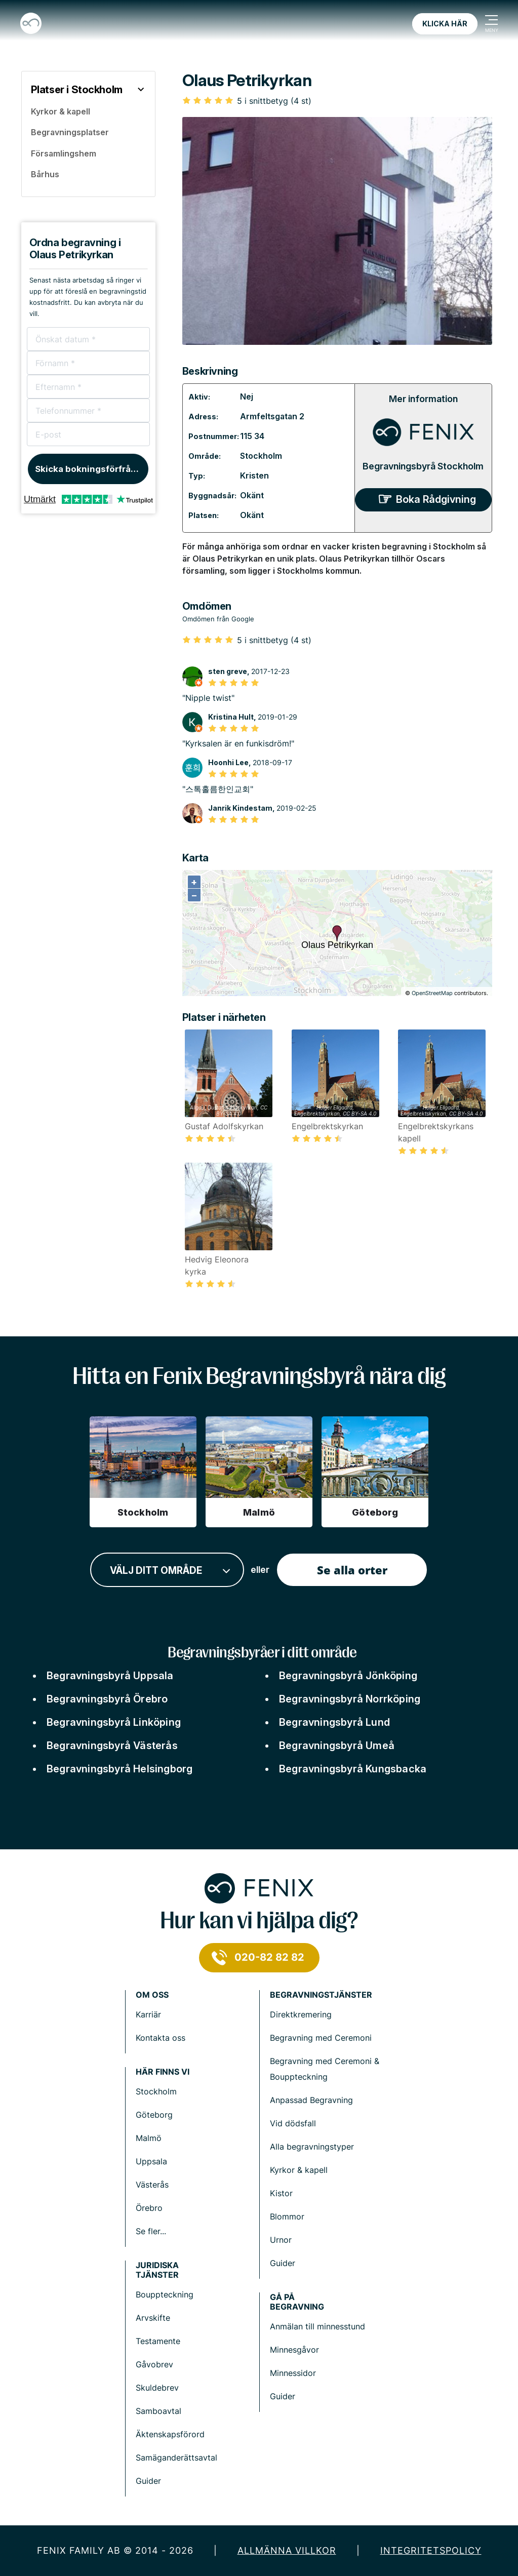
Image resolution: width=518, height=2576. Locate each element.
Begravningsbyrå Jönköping (348, 1676)
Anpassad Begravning (311, 2100)
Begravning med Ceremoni (321, 2038)
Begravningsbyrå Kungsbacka (352, 1769)
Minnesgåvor (294, 2350)
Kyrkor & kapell (299, 2170)
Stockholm (261, 456)
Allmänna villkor (286, 2550)
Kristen (254, 475)
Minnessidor (293, 2373)
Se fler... (151, 2231)
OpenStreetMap (432, 993)
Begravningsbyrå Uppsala (110, 1676)
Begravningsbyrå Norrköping (349, 1699)
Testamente (158, 2341)
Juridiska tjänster (157, 2270)
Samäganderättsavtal (176, 2457)
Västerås (152, 2184)
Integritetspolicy (431, 2550)
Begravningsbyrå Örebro (107, 1699)
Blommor (287, 2216)
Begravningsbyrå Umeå (336, 1745)
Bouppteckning (164, 2294)
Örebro (149, 2208)
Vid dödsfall (293, 2123)
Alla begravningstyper (312, 2147)
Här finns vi (162, 2072)
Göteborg (154, 2115)
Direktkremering (301, 2014)
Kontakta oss (160, 2038)
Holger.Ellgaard (334, 1107)
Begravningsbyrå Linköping (114, 1722)
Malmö (149, 2138)
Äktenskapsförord (170, 2434)
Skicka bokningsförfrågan (91, 469)
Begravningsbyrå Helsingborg (119, 1769)
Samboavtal (158, 2411)
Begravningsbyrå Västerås (112, 1745)
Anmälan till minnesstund (317, 2326)
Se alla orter (352, 1570)
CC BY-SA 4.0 (359, 1114)
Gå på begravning (297, 2302)
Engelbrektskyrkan (317, 1114)
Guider (282, 2263)
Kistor (281, 2193)
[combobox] (167, 1570)
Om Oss (152, 1995)
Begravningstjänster (321, 1995)
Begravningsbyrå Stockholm (423, 466)
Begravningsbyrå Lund (334, 1722)
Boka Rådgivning (436, 499)
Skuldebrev (157, 2388)
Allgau (197, 1107)
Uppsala (151, 2161)
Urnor (281, 2240)
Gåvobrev (154, 2364)
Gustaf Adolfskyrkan (232, 1107)
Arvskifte (153, 2318)
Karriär (148, 2014)
